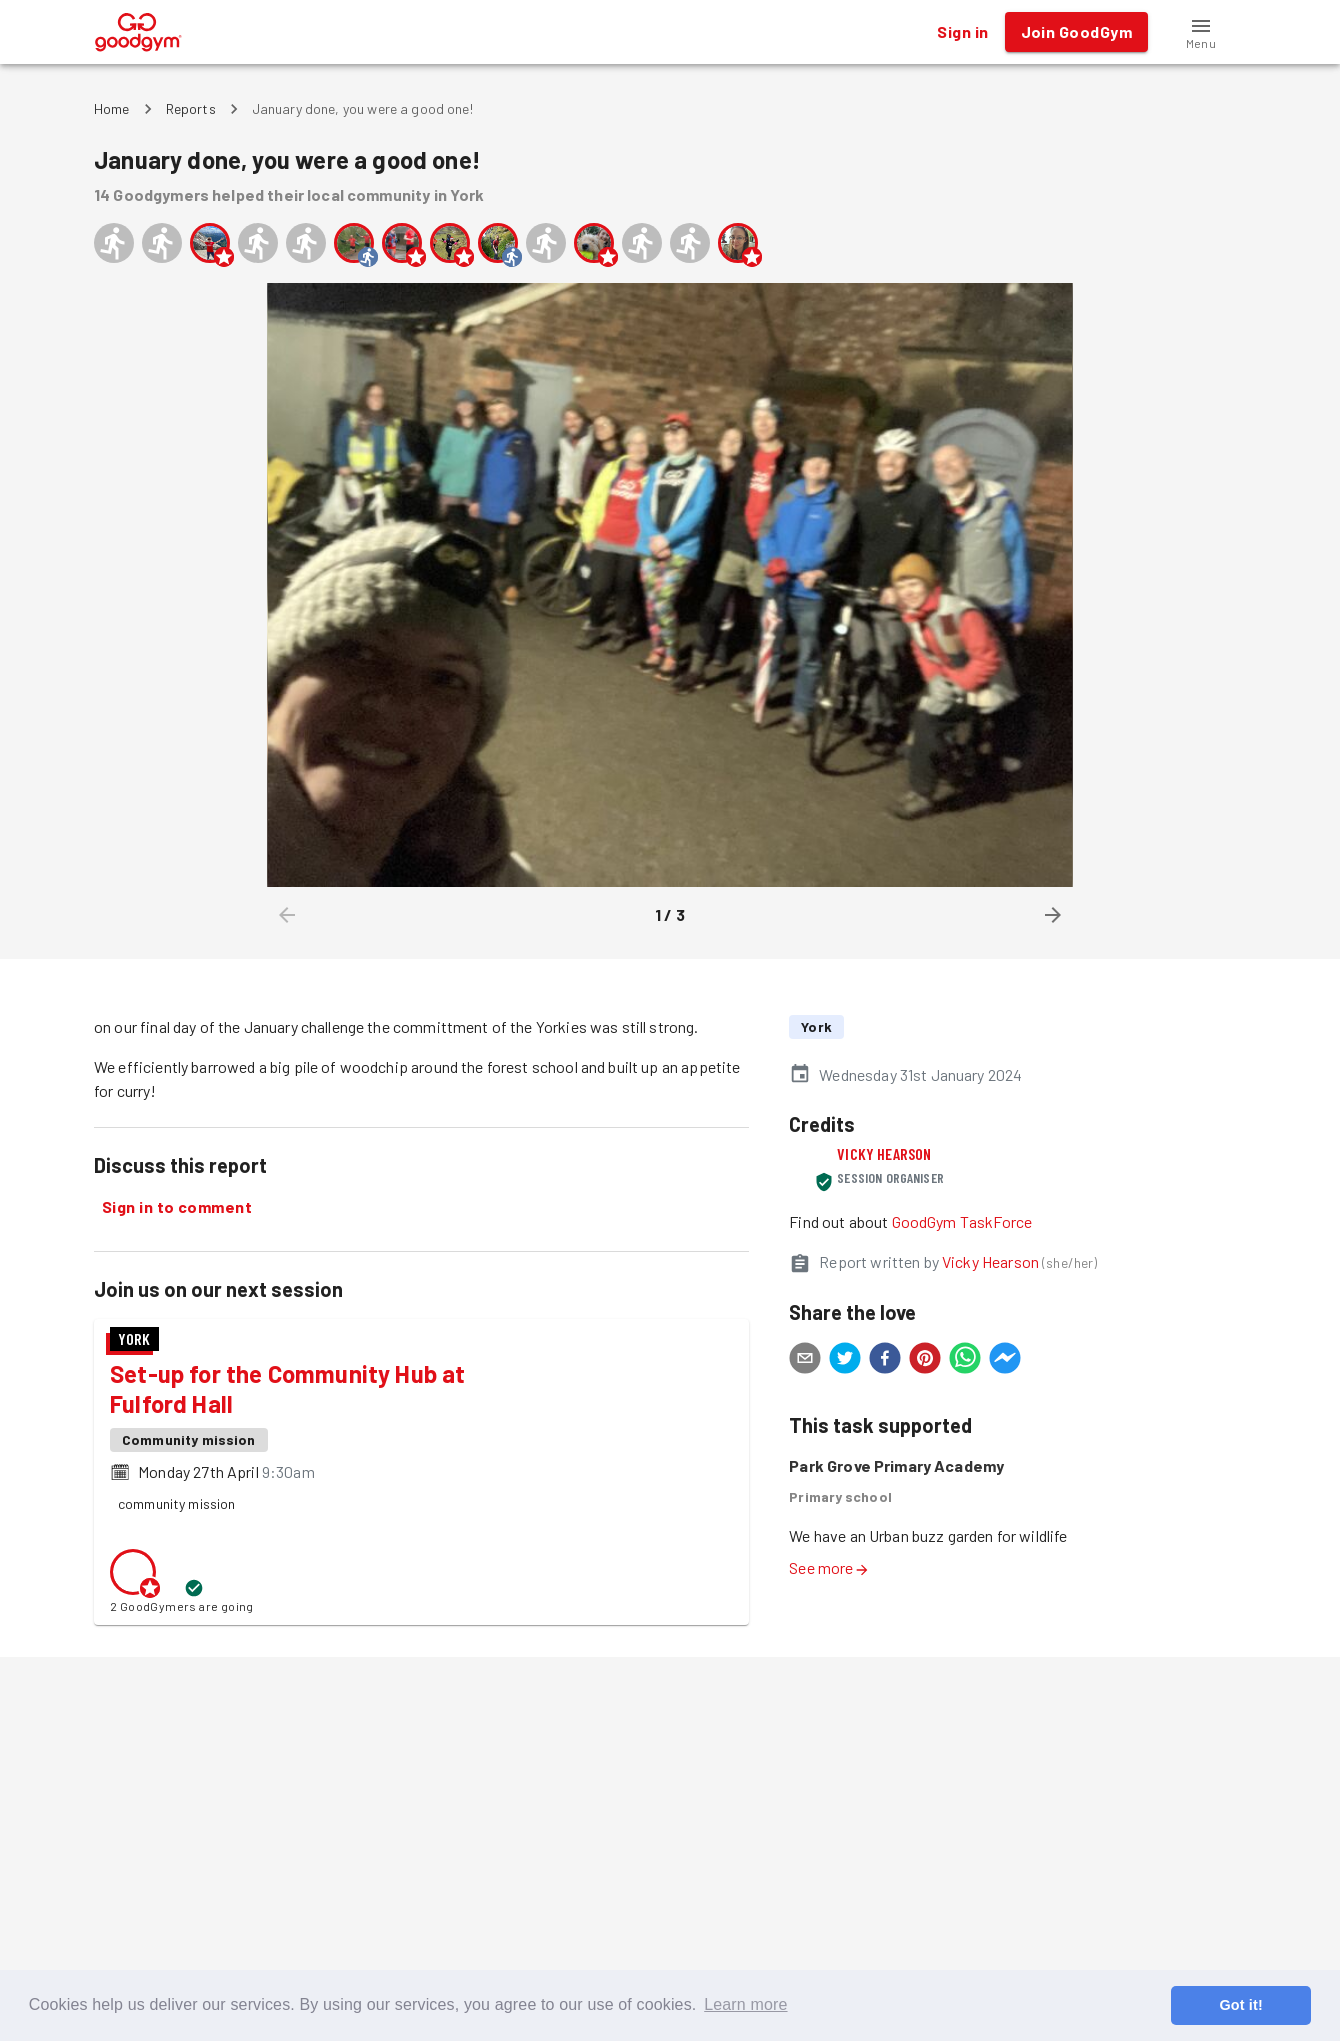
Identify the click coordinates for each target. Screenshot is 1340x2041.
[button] (1201, 32)
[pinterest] (925, 1361)
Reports (191, 108)
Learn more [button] (745, 2004)
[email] (805, 1361)
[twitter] (845, 1361)
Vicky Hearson (884, 1153)
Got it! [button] (1240, 2005)
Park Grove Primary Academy (896, 1465)
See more (829, 1567)
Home (112, 108)
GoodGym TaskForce (962, 1221)
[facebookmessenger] (1005, 1361)
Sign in (962, 32)
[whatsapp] (965, 1361)
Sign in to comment (177, 1207)
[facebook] (885, 1361)
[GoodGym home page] (138, 29)
